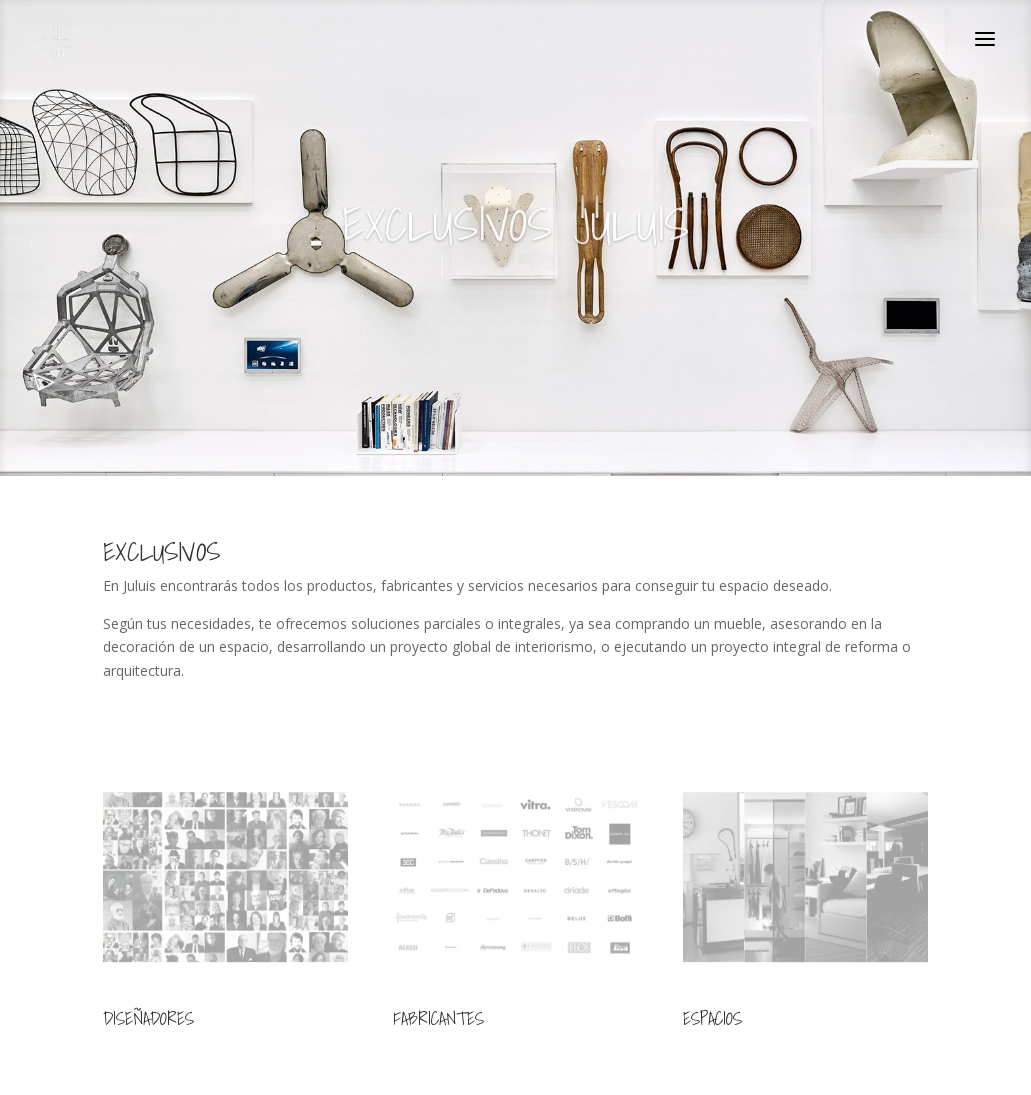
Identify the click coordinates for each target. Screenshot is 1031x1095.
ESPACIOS (712, 1018)
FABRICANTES (438, 1018)
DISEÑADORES (148, 1018)
